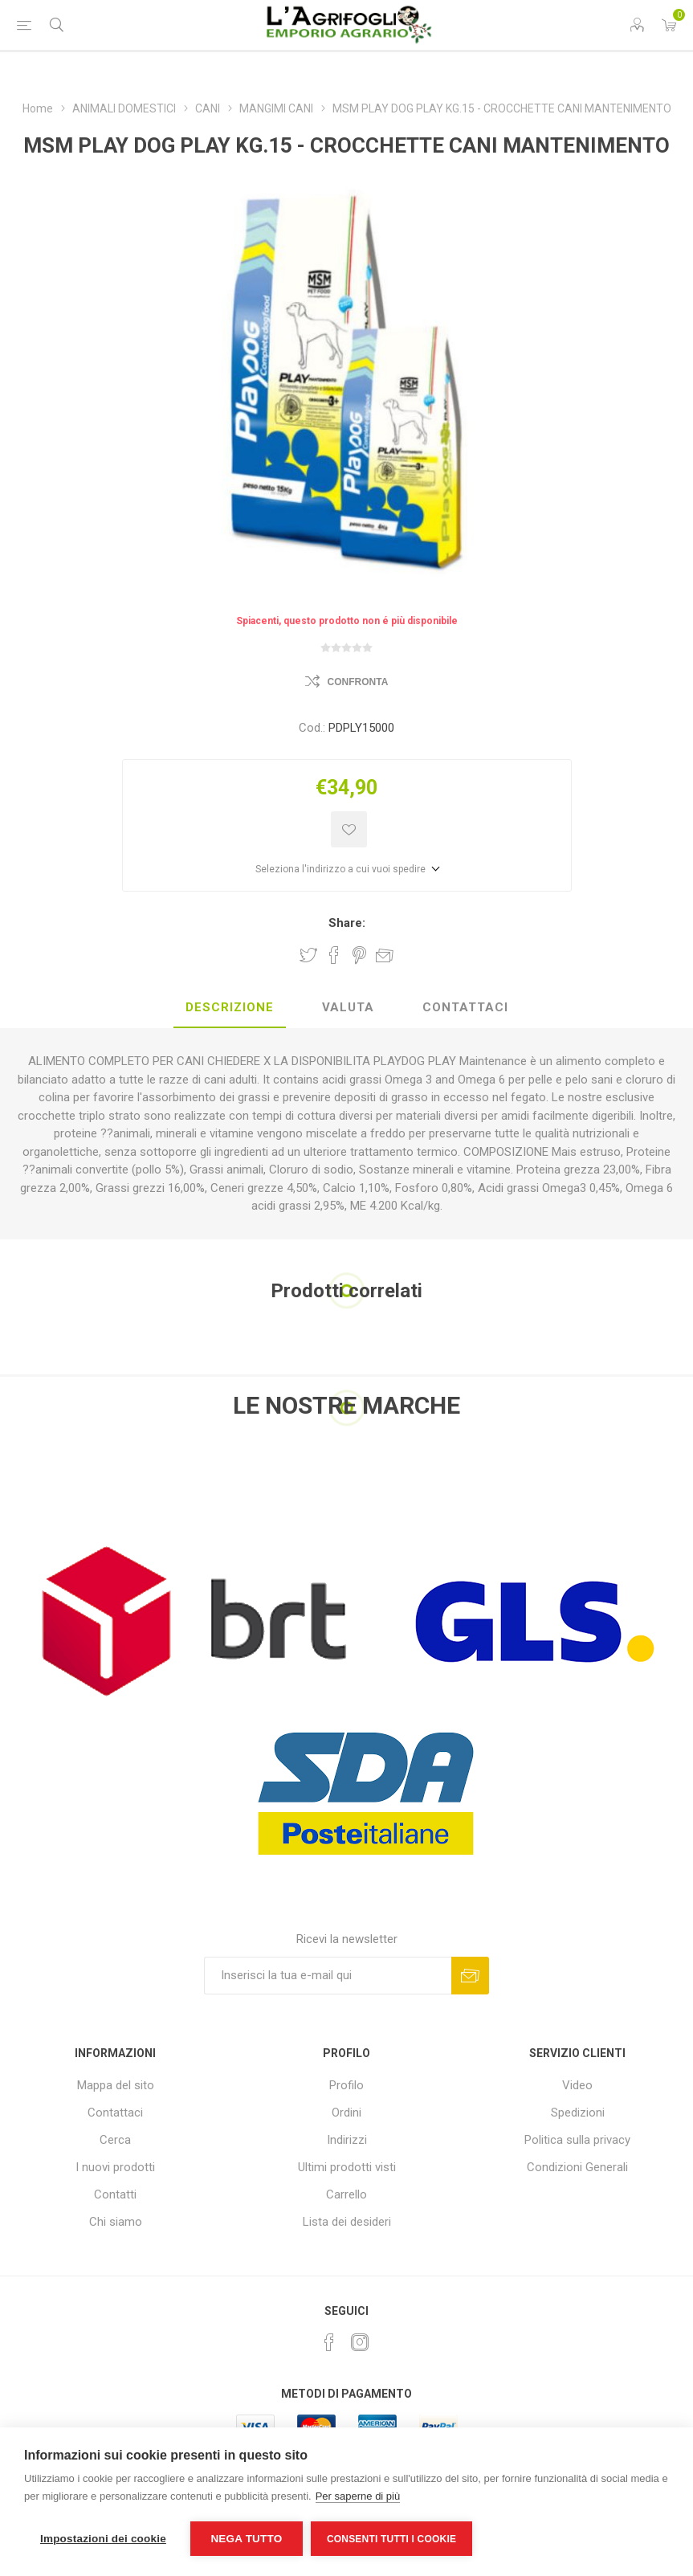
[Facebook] (329, 2342)
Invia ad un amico (384, 955)
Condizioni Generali (577, 2167)
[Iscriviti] (327, 1975)
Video (577, 2085)
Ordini (346, 2112)
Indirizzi (347, 2140)
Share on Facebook (334, 955)
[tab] (229, 1008)
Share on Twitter (308, 955)
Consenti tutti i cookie (391, 2539)
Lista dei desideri (347, 2222)
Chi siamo (115, 2222)
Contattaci (115, 2112)
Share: (346, 923)
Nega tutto (246, 2539)
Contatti (115, 2194)
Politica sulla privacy (577, 2140)
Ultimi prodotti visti (347, 2167)
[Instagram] (360, 2342)
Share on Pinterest (359, 955)
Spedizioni (578, 2112)
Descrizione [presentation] (229, 1007)
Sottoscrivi (470, 1975)
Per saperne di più (358, 2496)
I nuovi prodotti (115, 2167)
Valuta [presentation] (348, 1007)
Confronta (358, 682)
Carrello (346, 2194)
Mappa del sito (115, 2085)
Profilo (346, 2085)
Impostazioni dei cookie (103, 2539)
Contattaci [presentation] (465, 1007)
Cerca (115, 2140)
